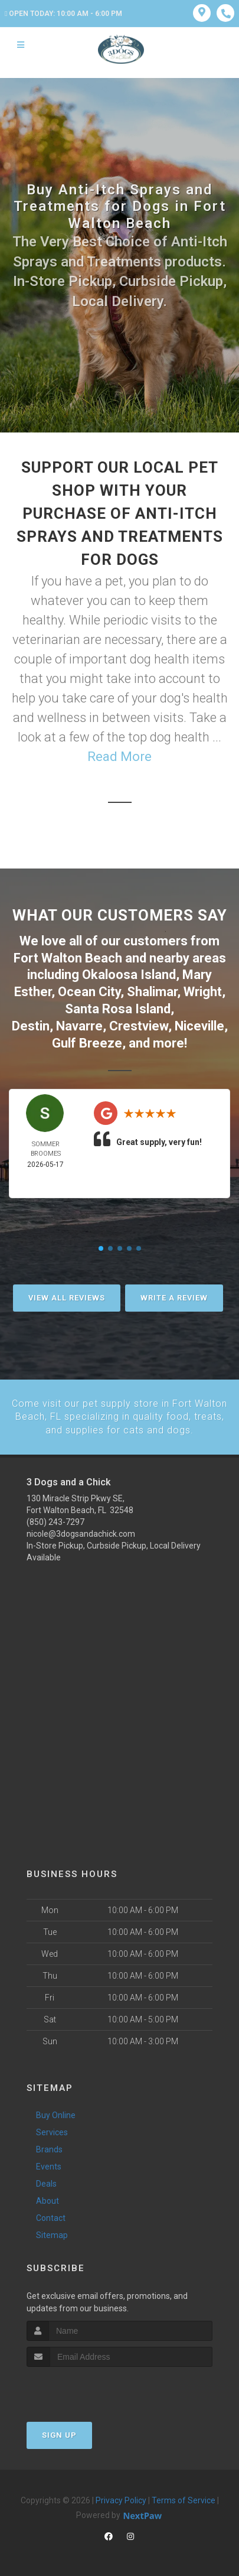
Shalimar (152, 991)
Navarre (79, 1025)
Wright (203, 991)
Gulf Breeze (87, 1042)
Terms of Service (183, 2499)
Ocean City (89, 991)
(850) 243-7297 (55, 1521)
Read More (119, 756)
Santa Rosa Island (118, 1008)
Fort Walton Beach (68, 958)
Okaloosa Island (129, 974)
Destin (31, 1025)
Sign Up (59, 2433)
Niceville (199, 1025)
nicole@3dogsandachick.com (81, 1532)
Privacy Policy (121, 2499)
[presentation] (89, 2388)
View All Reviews (66, 1296)
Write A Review (174, 1296)
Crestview (138, 1025)
